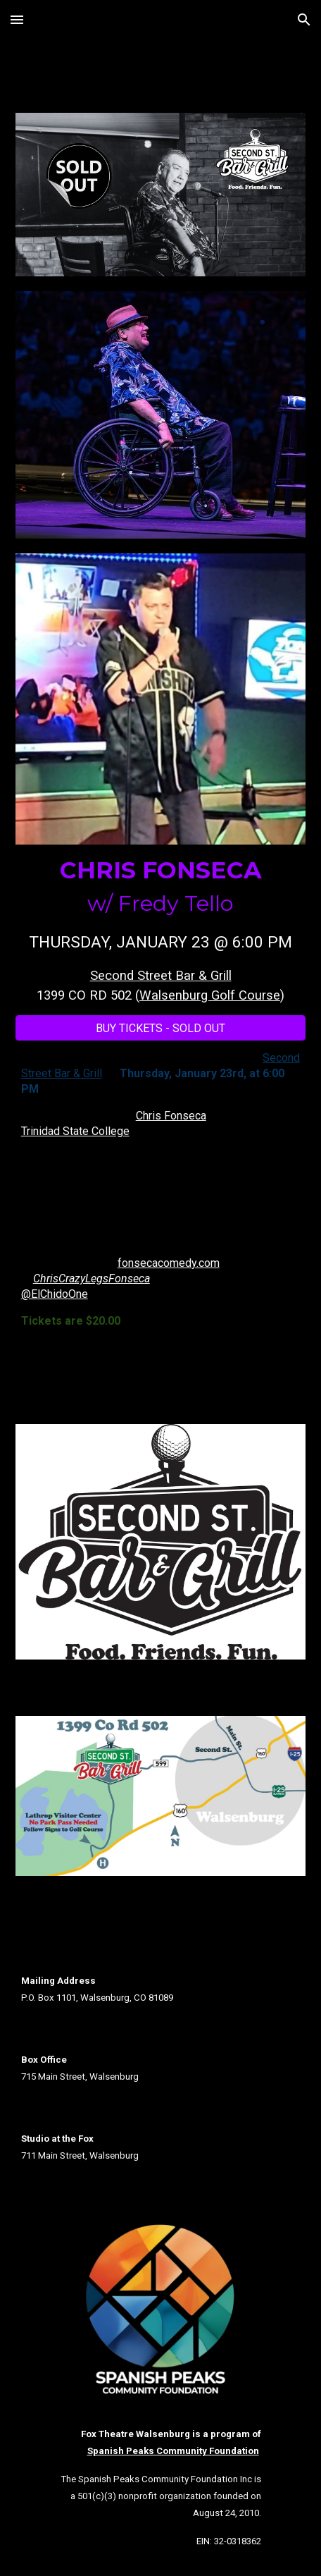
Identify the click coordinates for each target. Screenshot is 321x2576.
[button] (17, 19)
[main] (160, 930)
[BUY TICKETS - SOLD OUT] (161, 1028)
